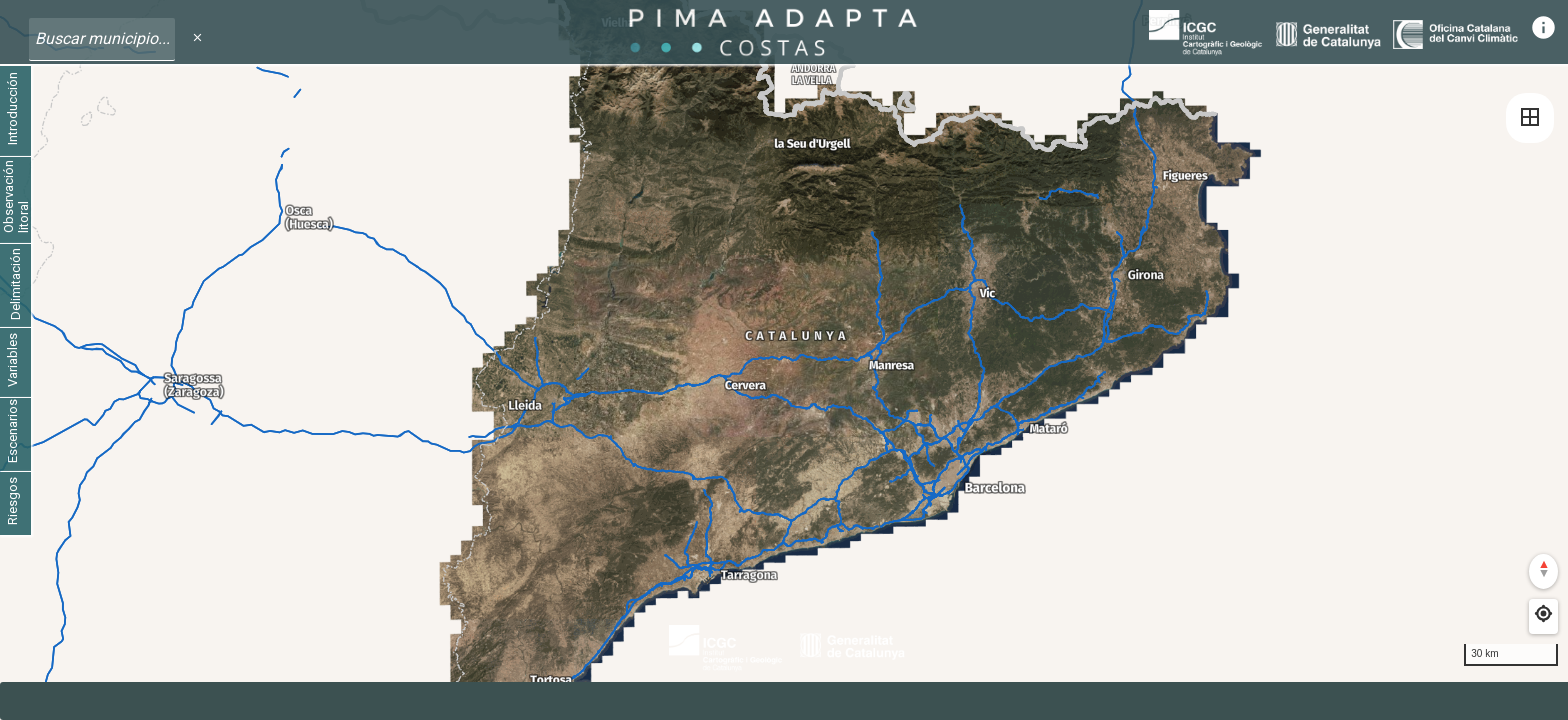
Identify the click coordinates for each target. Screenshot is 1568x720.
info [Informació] (1543, 27)
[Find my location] (1543, 613)
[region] (784, 360)
